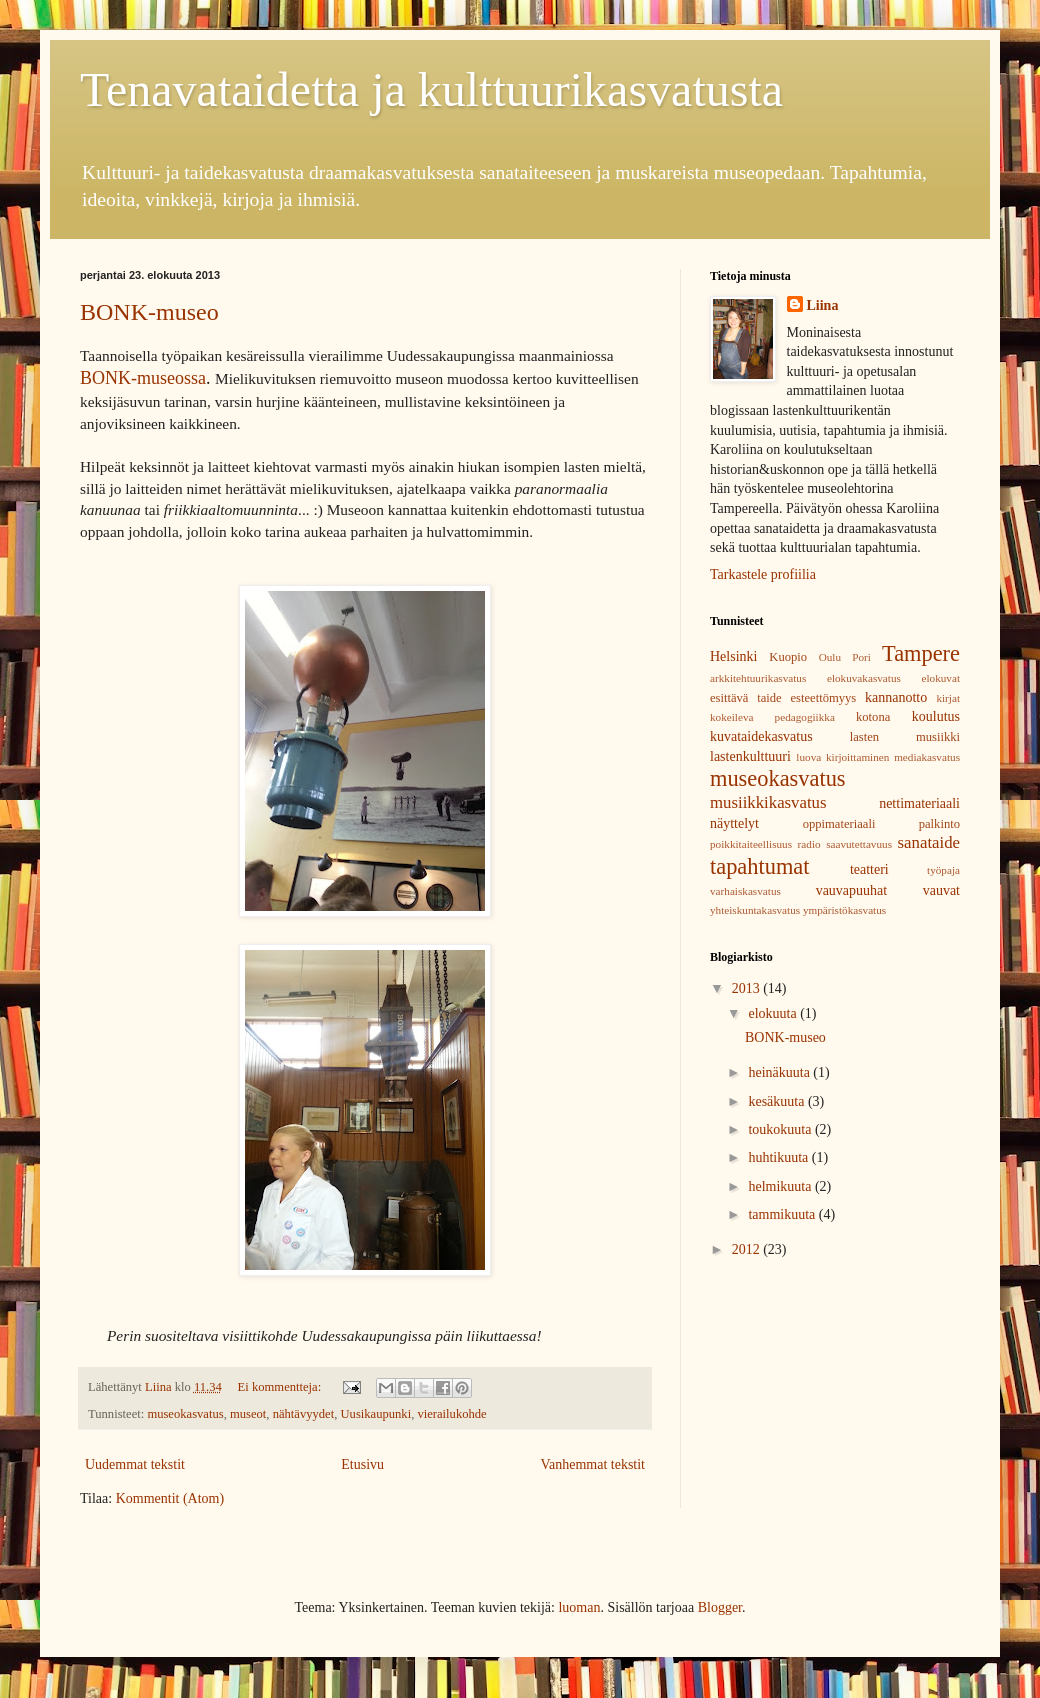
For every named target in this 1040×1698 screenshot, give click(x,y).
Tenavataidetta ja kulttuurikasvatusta (431, 89)
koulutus (936, 716)
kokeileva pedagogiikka (772, 717)
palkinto (939, 824)
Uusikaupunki (375, 1414)
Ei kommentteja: (281, 1387)
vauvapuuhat (852, 890)
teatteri (869, 869)
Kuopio (788, 657)
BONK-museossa (143, 378)
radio (809, 844)
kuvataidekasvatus (761, 736)
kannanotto (896, 697)
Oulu (830, 657)
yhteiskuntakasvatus (755, 910)
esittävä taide (746, 698)
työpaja (943, 870)
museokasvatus (185, 1414)
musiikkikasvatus (768, 802)
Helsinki (733, 656)
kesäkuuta (777, 1101)
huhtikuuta (779, 1157)
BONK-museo (149, 312)
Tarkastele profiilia (763, 574)
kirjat (948, 698)
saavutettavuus (859, 844)
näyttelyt (734, 823)
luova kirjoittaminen (842, 757)
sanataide (929, 842)
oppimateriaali (839, 824)
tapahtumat (759, 866)
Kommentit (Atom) (170, 1498)
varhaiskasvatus (745, 891)
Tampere (921, 653)
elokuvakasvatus (864, 678)
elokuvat (940, 678)
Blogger (720, 1607)
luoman (579, 1607)
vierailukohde (451, 1414)
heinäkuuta (780, 1072)
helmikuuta (781, 1186)
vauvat (941, 890)
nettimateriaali (919, 803)
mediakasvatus (927, 757)
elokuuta (774, 1013)
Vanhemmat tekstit (592, 1464)
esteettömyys (824, 698)
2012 (748, 1249)
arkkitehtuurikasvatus (758, 678)
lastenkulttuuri (750, 756)
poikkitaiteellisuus (751, 844)
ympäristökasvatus (844, 910)
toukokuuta (781, 1129)
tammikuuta (783, 1214)
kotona (873, 717)
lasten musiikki (905, 737)
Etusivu (362, 1464)
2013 (748, 988)
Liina (823, 305)
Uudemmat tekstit (135, 1464)
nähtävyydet (304, 1414)
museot (248, 1414)
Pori (861, 657)
